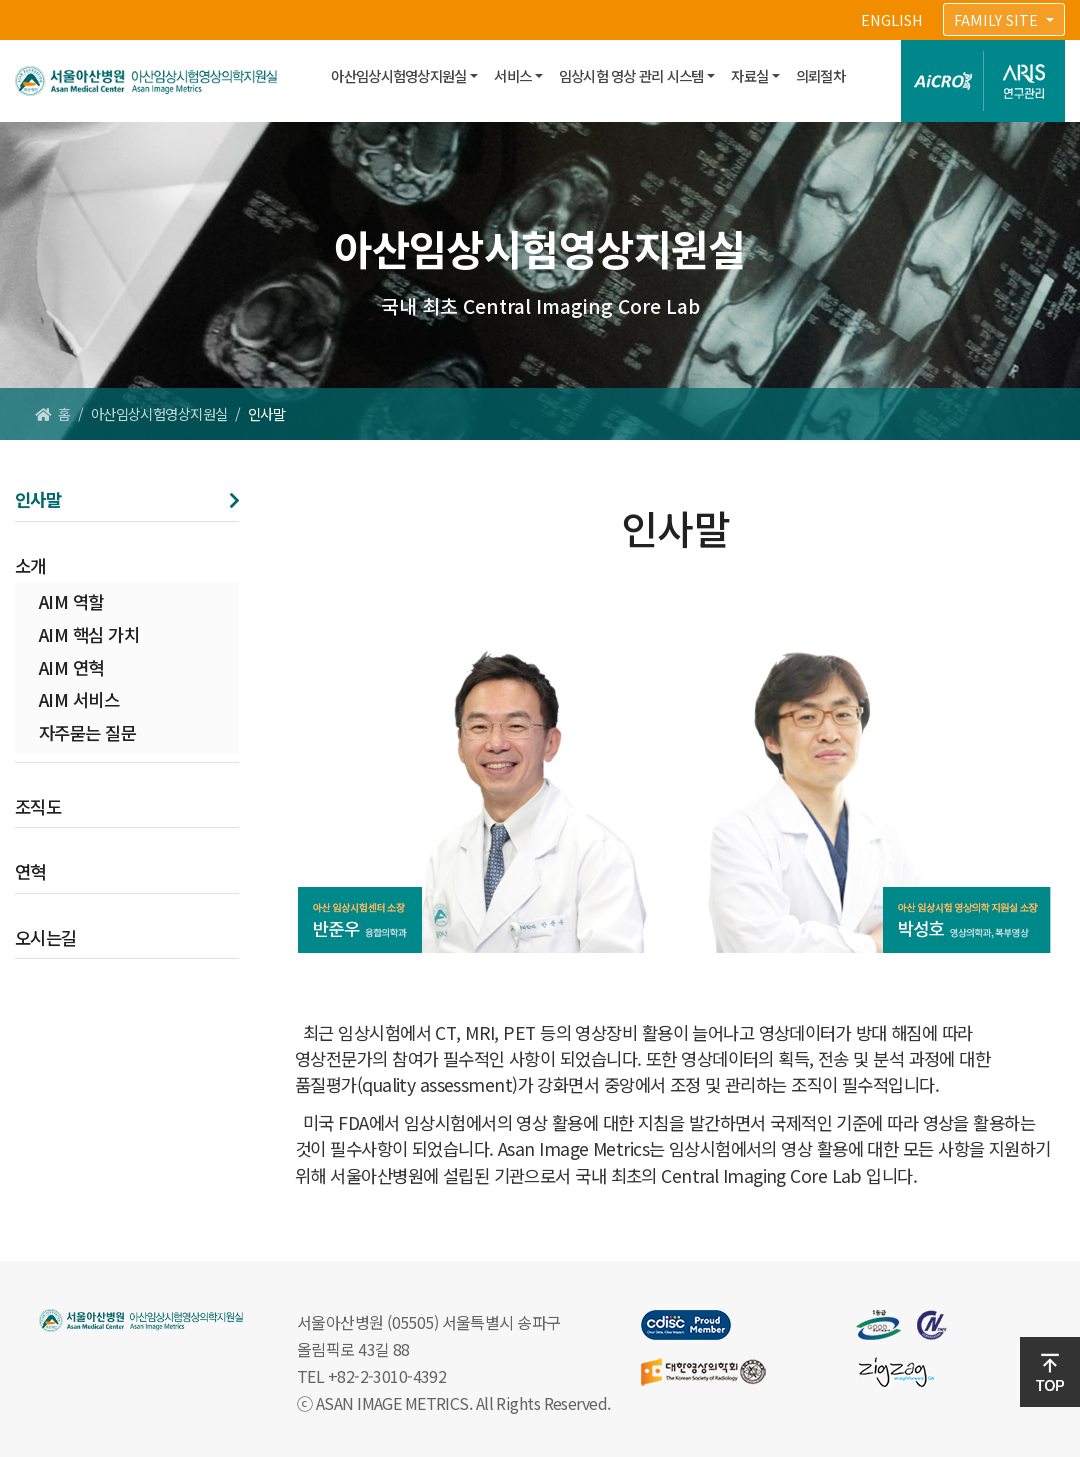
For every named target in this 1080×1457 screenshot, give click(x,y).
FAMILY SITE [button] (998, 19)
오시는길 (46, 937)
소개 (30, 565)
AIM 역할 (71, 601)
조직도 (38, 806)
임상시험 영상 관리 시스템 (631, 75)
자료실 (749, 75)
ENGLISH (892, 19)
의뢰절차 (820, 75)
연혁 (30, 871)
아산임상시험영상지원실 (398, 75)
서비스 (512, 75)
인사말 (38, 499)
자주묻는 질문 (87, 732)
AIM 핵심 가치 (89, 634)
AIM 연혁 (71, 667)
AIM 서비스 (79, 699)
